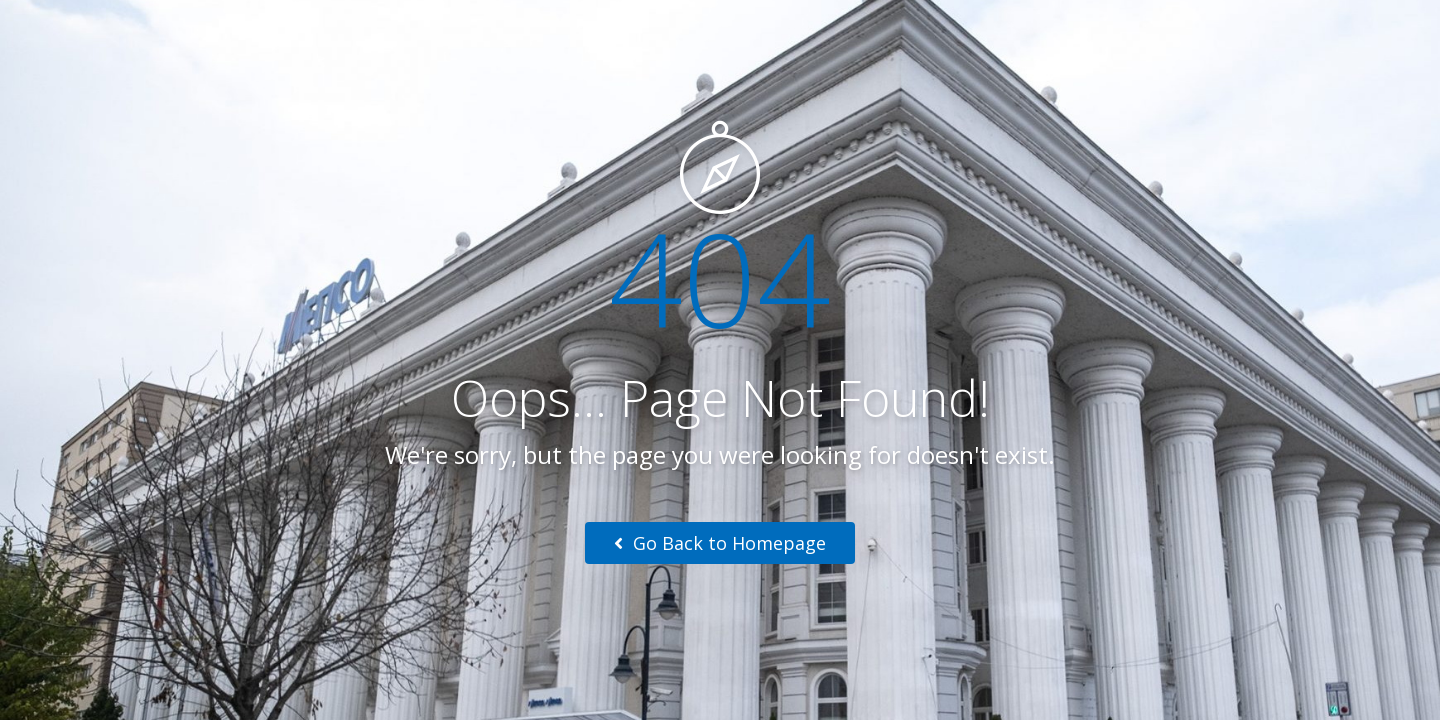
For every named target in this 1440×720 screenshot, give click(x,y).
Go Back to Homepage (720, 543)
